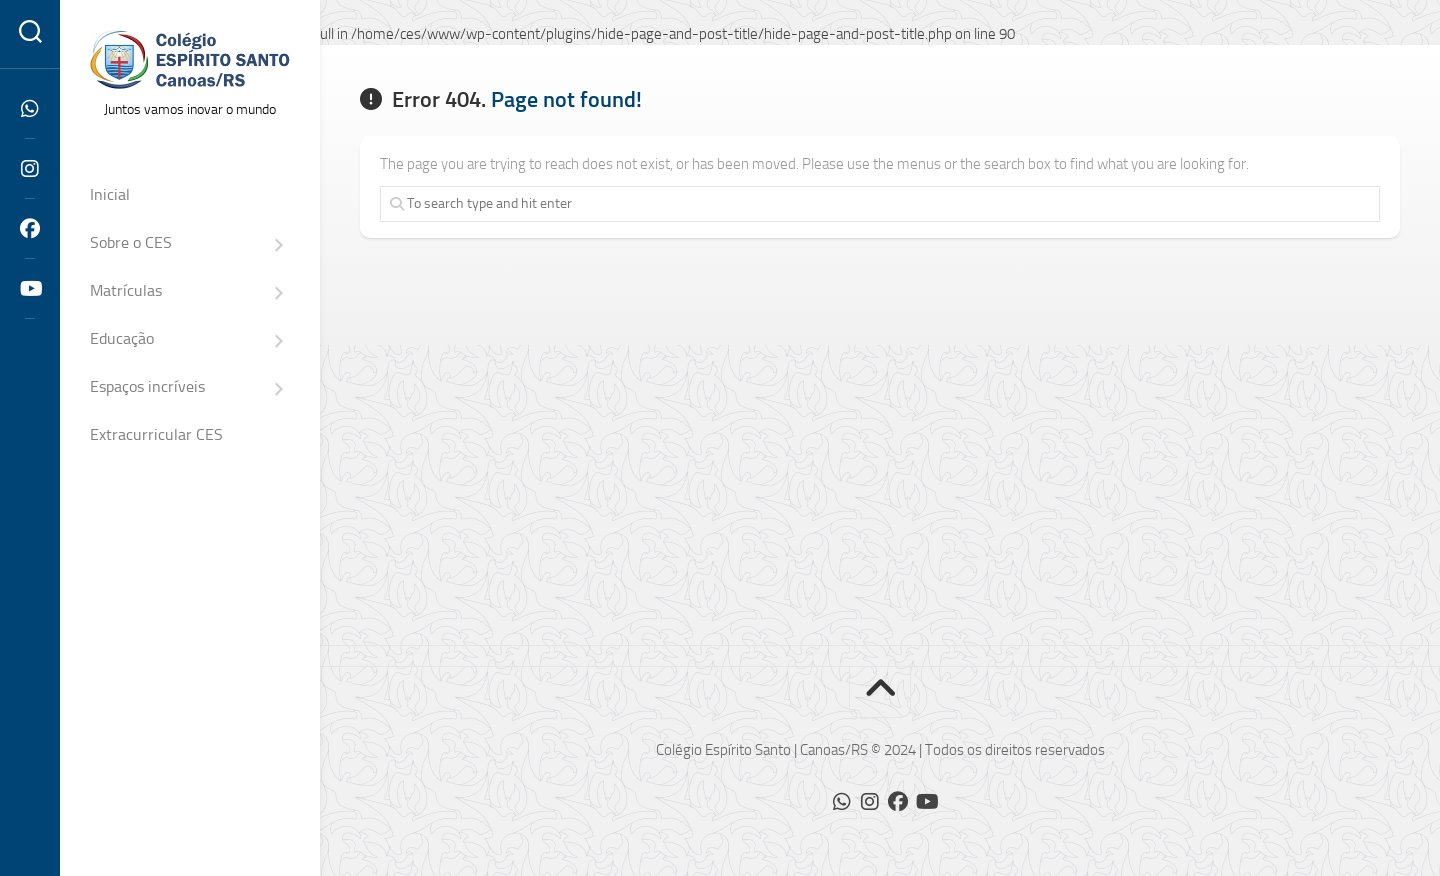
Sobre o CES (131, 242)
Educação (122, 338)
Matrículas (126, 290)
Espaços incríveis (147, 386)
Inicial (110, 194)
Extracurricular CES (156, 434)
